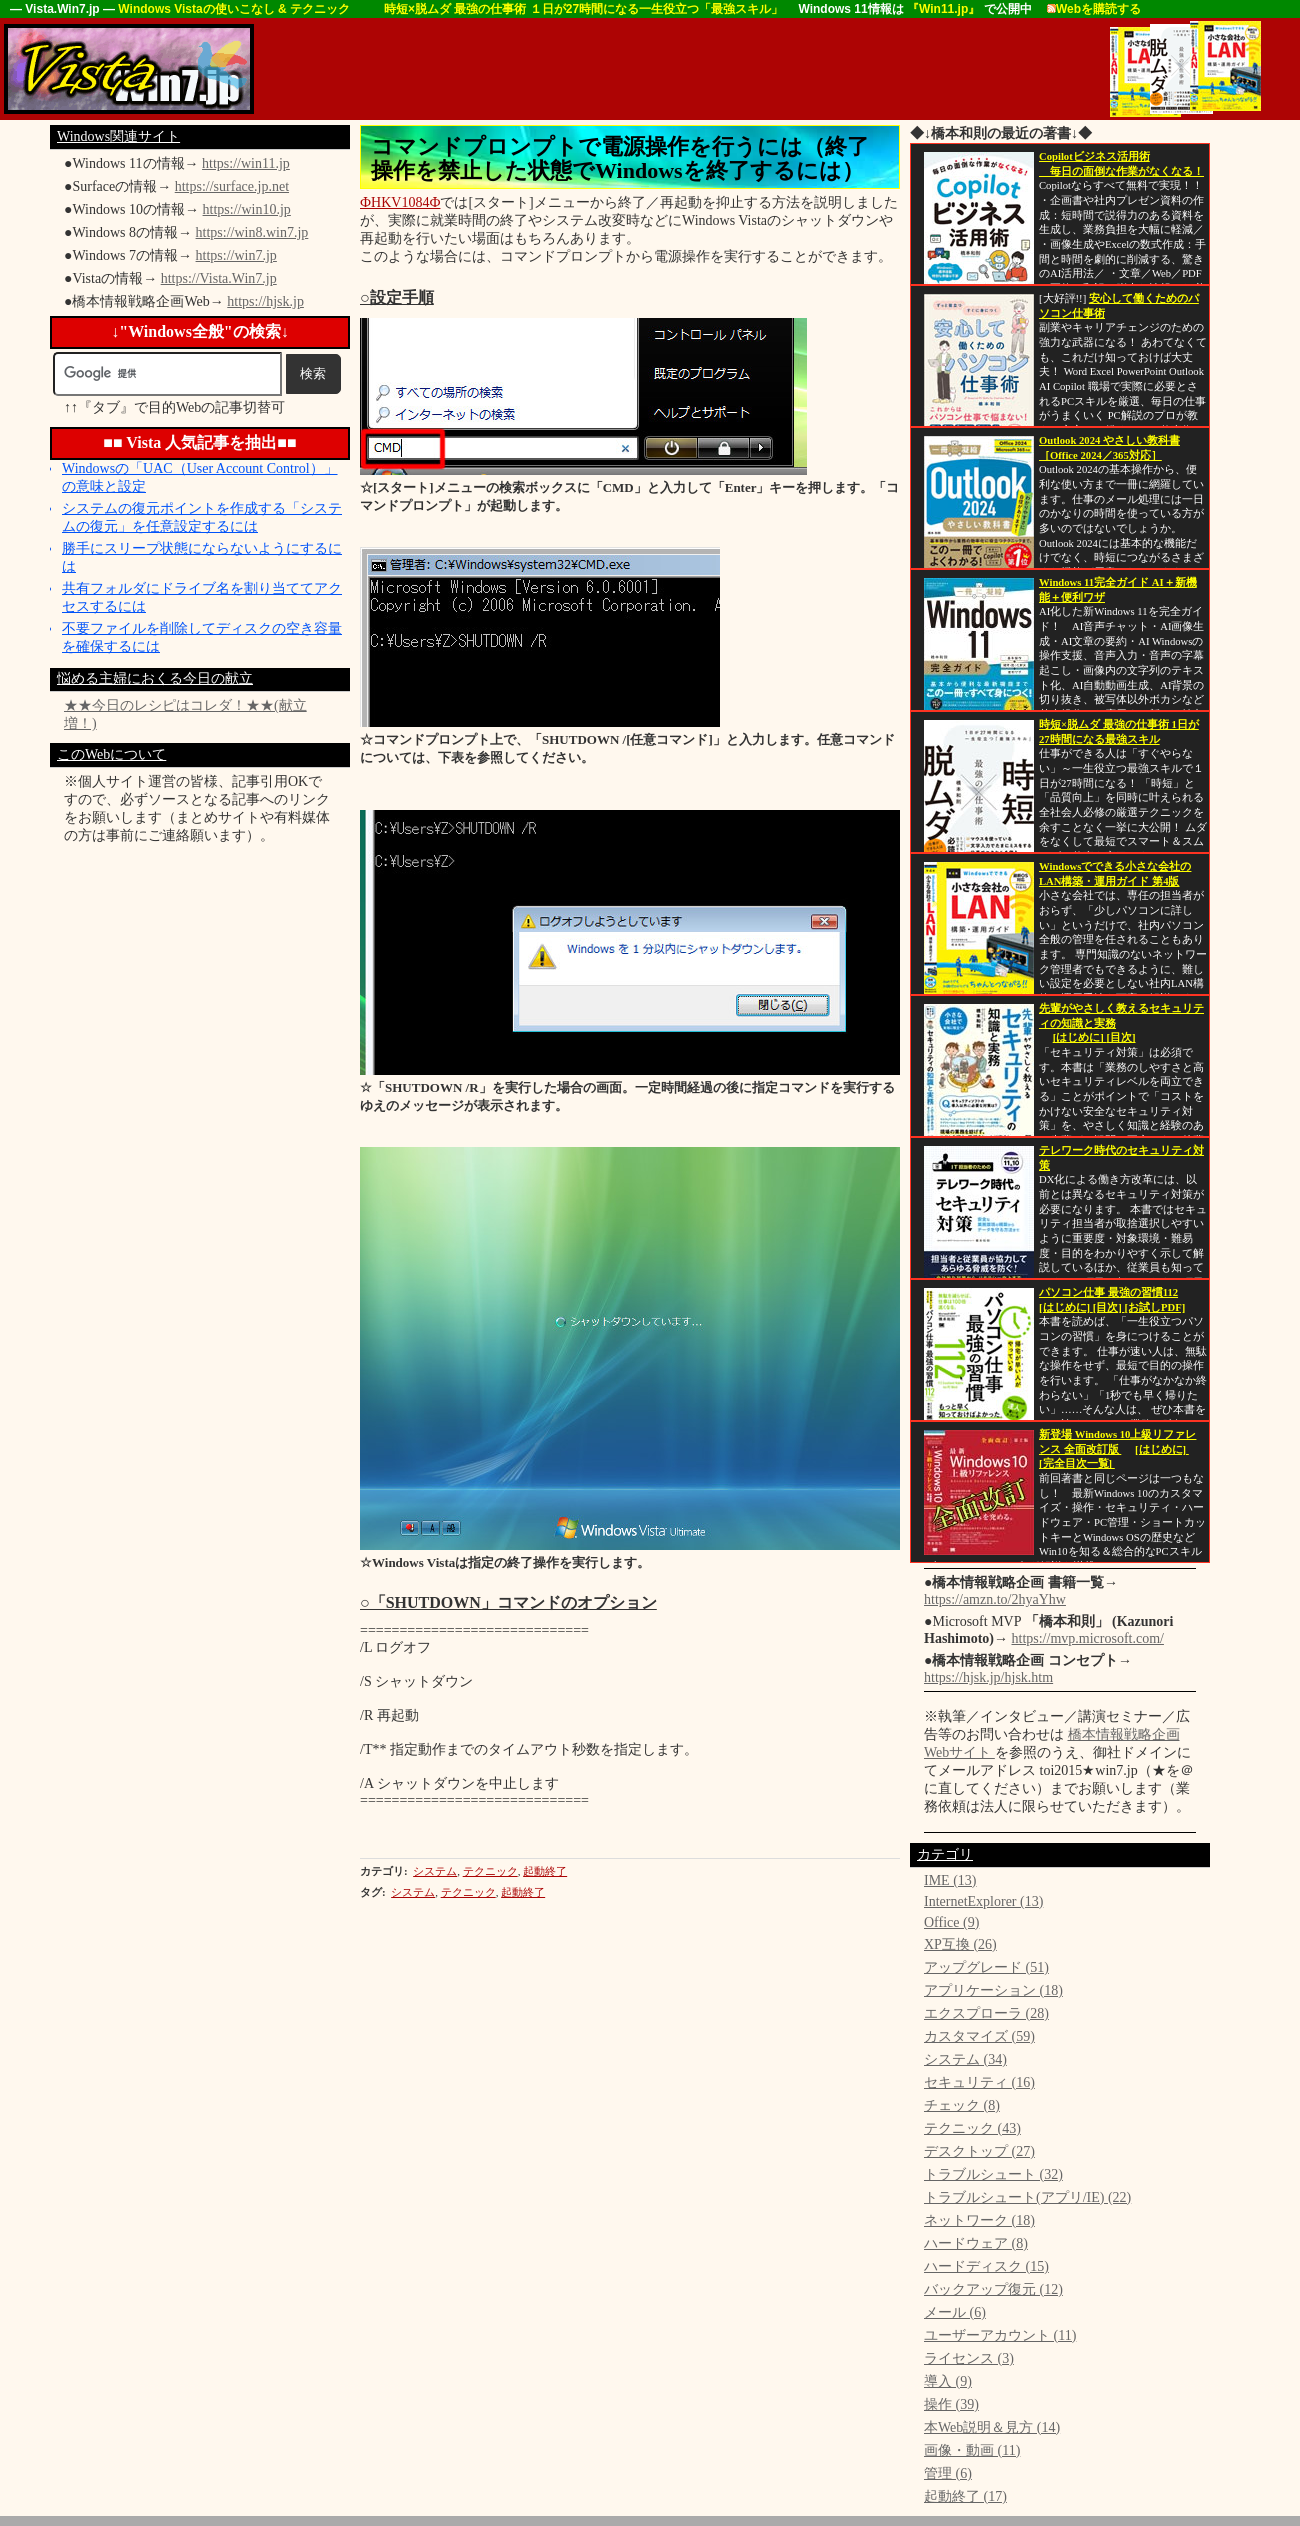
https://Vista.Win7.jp (219, 278)
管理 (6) (948, 2473)
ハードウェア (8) (976, 2243)
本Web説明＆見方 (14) (992, 2427)
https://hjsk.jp (265, 301)
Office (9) (951, 1922)
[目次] (1120, 1037)
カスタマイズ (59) (979, 2036)
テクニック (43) (972, 2128)
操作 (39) (951, 2404)
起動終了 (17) (965, 2496)
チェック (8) (962, 2105)
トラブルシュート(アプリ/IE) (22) (1027, 2197)
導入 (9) (948, 2381)
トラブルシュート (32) (993, 2174)
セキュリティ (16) (979, 2082)
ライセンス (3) (969, 2358)
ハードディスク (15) (986, 2266)
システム (435, 1871)
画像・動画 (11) (972, 2450)
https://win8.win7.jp (252, 232)
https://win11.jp (246, 163)
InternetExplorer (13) (983, 1901)
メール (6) (955, 2312)
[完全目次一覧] (1077, 1463)
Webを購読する (1094, 9)
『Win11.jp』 (945, 9)
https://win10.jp (247, 209)
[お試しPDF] (1155, 1307)
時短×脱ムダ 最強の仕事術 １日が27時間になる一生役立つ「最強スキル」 (584, 9)
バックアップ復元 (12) (993, 2289)
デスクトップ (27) (979, 2151)
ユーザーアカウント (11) (1000, 2335)
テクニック (490, 1871)
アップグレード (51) (986, 1967)
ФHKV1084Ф (400, 202)
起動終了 (545, 1871)
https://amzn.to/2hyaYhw (995, 1599)
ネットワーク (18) (979, 2220)
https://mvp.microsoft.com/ (1088, 1638)
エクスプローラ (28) (986, 2013)
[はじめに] (1080, 1037)
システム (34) (965, 2059)
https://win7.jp (236, 255)
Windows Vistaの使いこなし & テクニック (235, 9)
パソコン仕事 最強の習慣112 (1108, 1292)
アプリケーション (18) (993, 1990)
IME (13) (950, 1880)
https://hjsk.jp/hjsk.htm (988, 1677)
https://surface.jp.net (232, 186)
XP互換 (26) (960, 1944)
